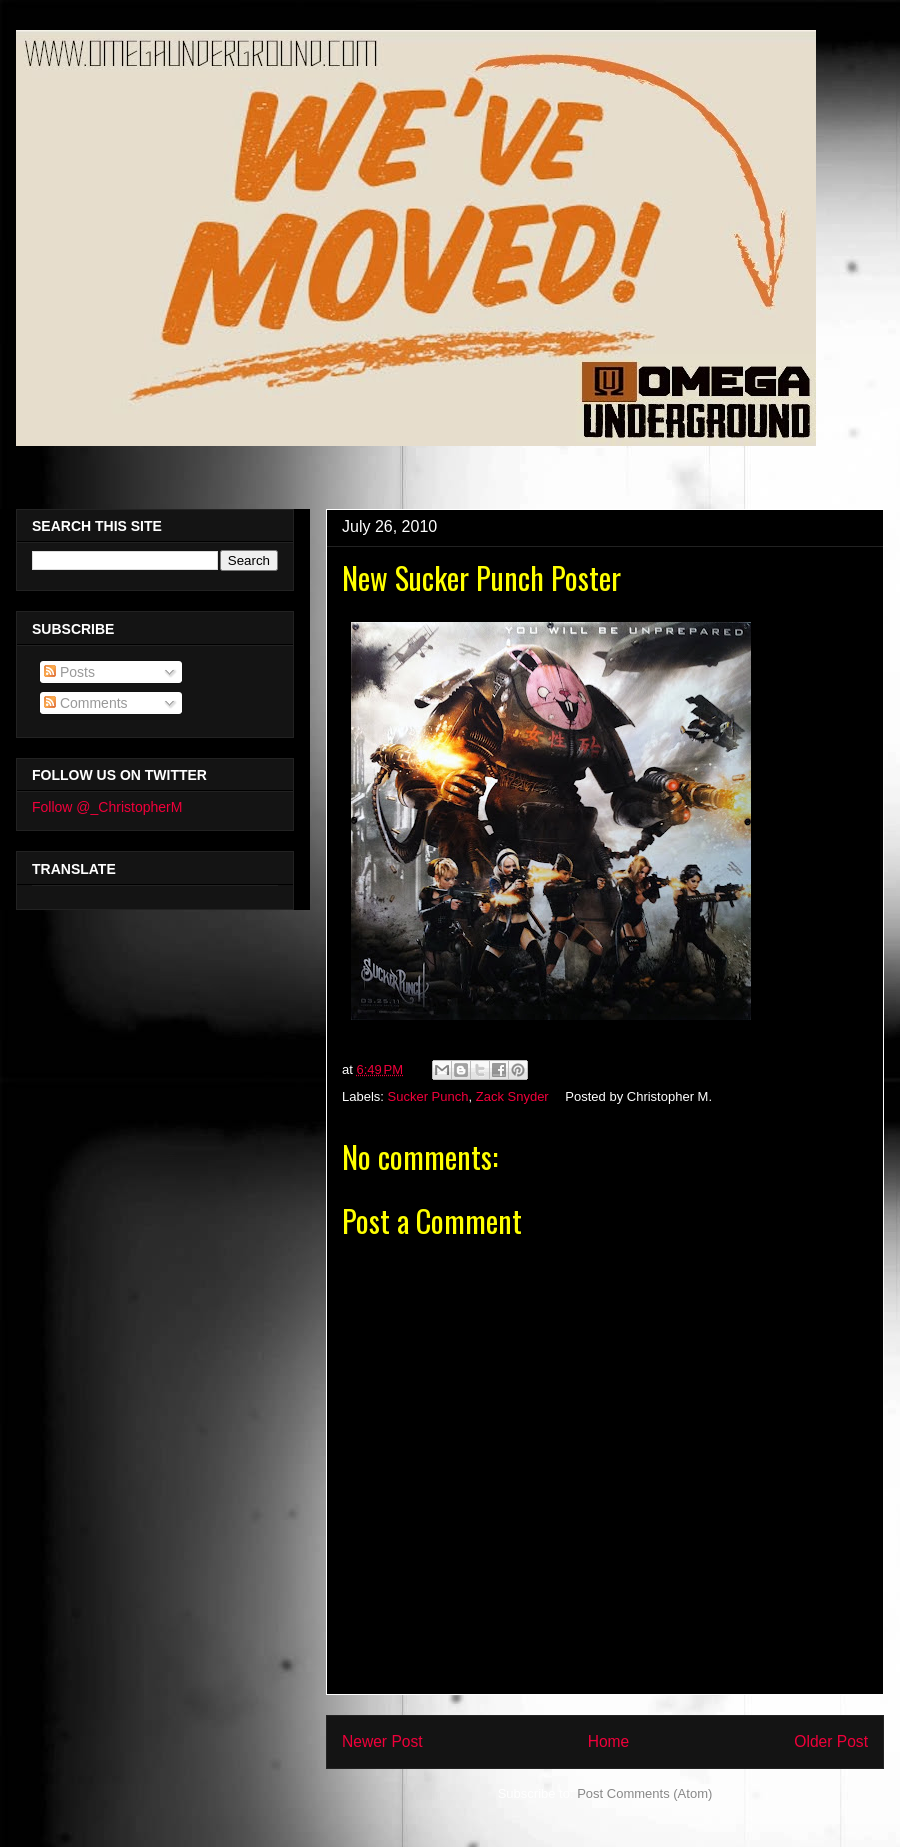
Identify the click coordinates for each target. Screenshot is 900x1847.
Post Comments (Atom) (644, 1793)
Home (609, 1741)
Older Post (831, 1741)
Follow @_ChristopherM (107, 807)
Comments (86, 703)
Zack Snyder (512, 1096)
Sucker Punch (428, 1096)
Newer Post (382, 1741)
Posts (69, 672)
